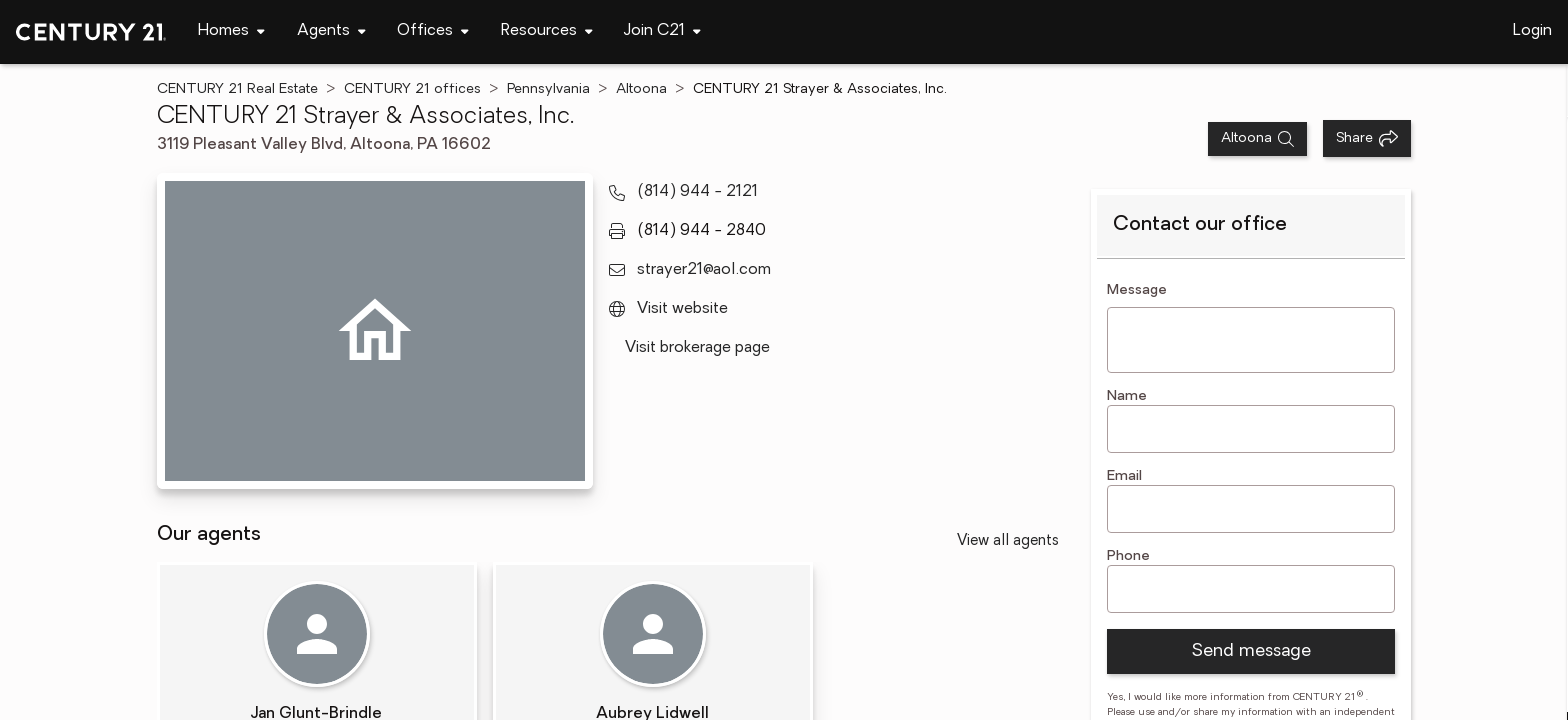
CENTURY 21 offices (412, 89)
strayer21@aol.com (704, 270)
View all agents (1008, 541)
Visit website (682, 309)
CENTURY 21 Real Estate (237, 89)
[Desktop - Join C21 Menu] (662, 31)
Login (1532, 31)
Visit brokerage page (697, 348)
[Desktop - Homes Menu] (231, 31)
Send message (1251, 651)
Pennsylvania (548, 89)
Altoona (641, 89)
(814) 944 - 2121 (697, 192)
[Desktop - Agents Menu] (331, 31)
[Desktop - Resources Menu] (547, 31)
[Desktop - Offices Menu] (433, 31)
